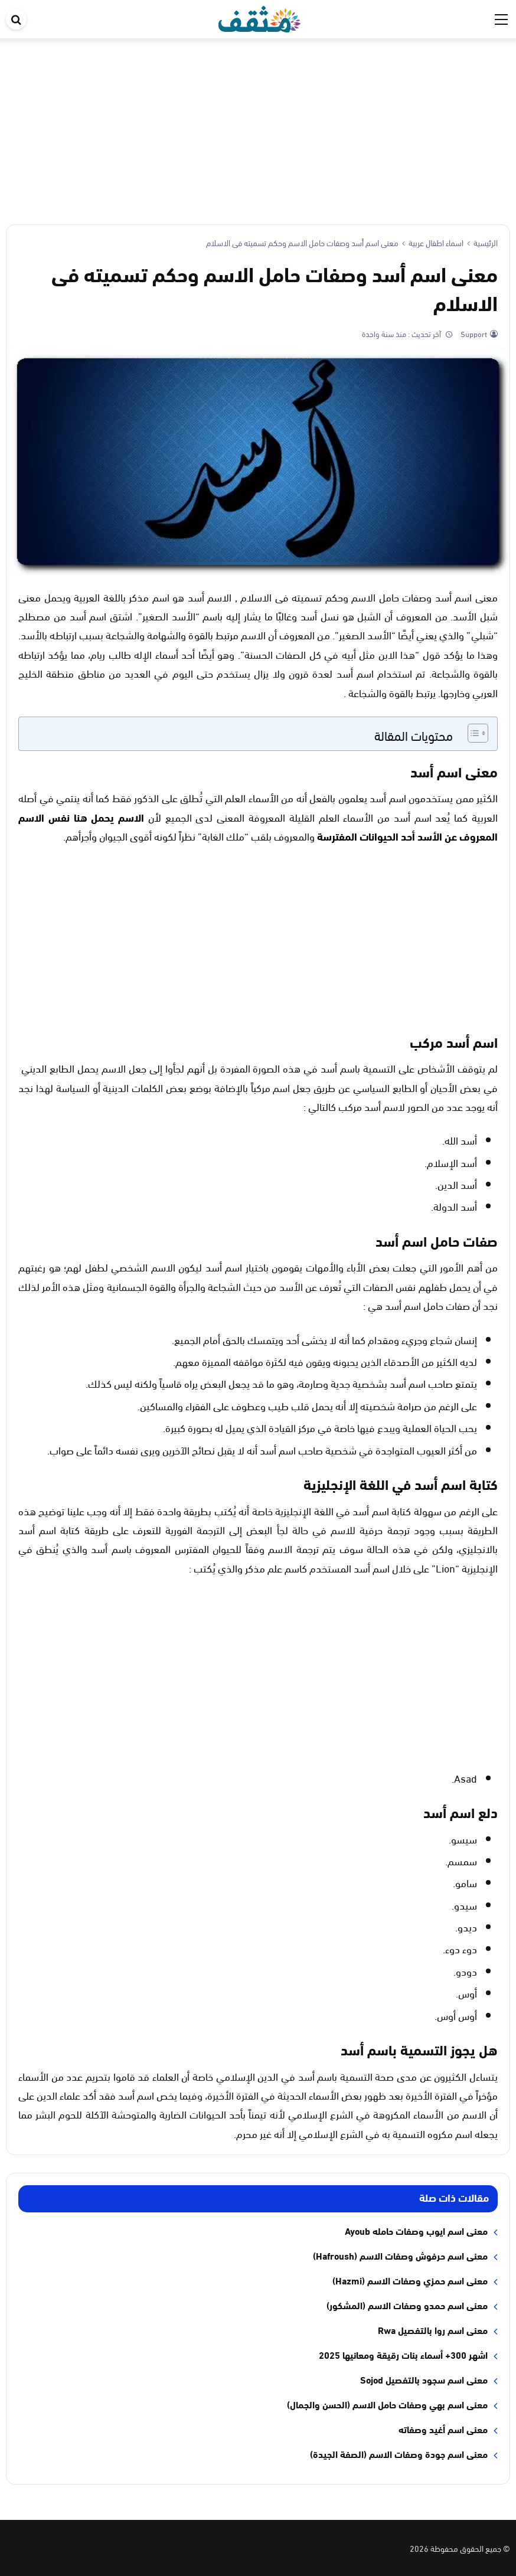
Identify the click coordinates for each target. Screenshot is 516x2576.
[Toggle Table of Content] (472, 733)
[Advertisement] (258, 127)
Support (473, 333)
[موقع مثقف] (259, 16)
